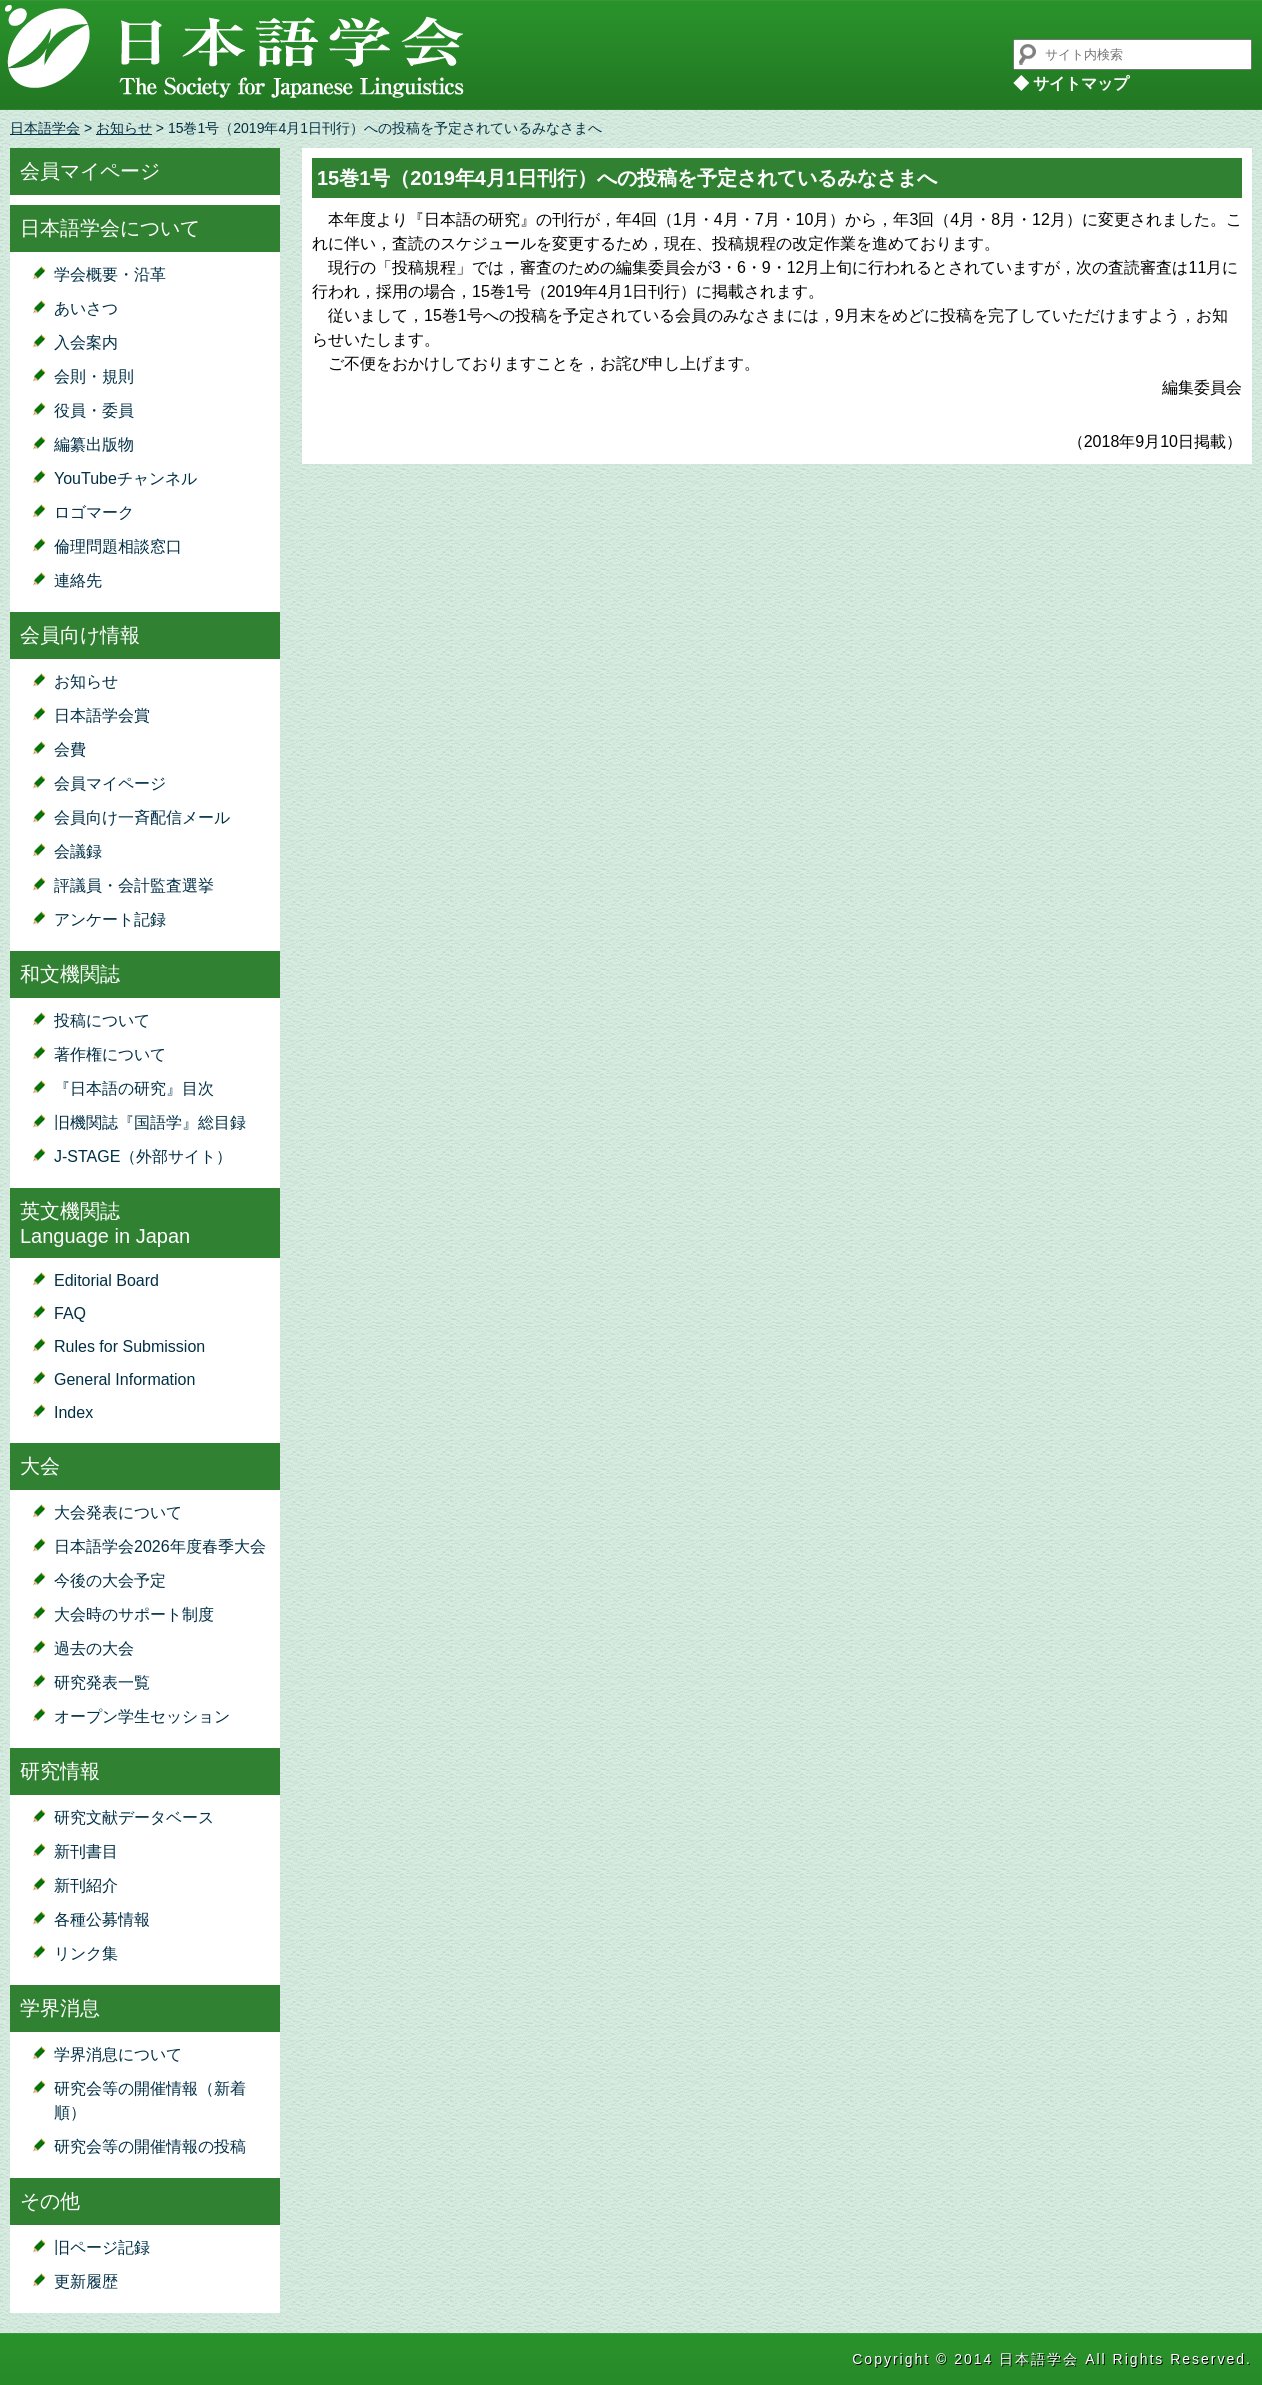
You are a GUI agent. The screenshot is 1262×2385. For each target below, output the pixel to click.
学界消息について (118, 2054)
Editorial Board (106, 1280)
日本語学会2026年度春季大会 (160, 1546)
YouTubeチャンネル (125, 478)
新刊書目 (86, 1851)
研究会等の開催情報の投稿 (150, 2146)
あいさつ (86, 308)
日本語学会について (110, 228)
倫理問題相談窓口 (118, 546)
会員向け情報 (80, 635)
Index (73, 1412)
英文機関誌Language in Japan (105, 1223)
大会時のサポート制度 (134, 1614)
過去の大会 (94, 1648)
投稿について (102, 1020)
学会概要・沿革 (110, 274)
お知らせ (124, 128)
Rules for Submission (129, 1346)
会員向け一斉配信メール (142, 817)
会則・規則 (94, 376)
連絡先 (78, 580)
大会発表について (118, 1512)
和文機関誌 (70, 974)
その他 (50, 2201)
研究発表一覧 (102, 1682)
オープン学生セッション (142, 1716)
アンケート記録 (110, 919)
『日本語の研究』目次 (134, 1088)
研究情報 (60, 1771)
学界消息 (60, 2008)
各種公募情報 (102, 1919)
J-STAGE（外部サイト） (143, 1156)
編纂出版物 (94, 444)
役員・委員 (94, 410)
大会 (40, 1466)
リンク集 (86, 1953)
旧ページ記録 (102, 2247)
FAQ (70, 1313)
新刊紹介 (86, 1885)
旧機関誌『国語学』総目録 (150, 1122)
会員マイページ (90, 171)
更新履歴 (86, 2281)
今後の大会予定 (110, 1580)
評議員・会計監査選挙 (134, 885)
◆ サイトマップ (1071, 83)
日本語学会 (45, 128)
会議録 (78, 851)
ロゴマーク (94, 512)
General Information (124, 1379)
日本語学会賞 (102, 715)
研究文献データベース (134, 1817)
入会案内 (86, 342)
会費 (70, 749)
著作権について (110, 1054)
